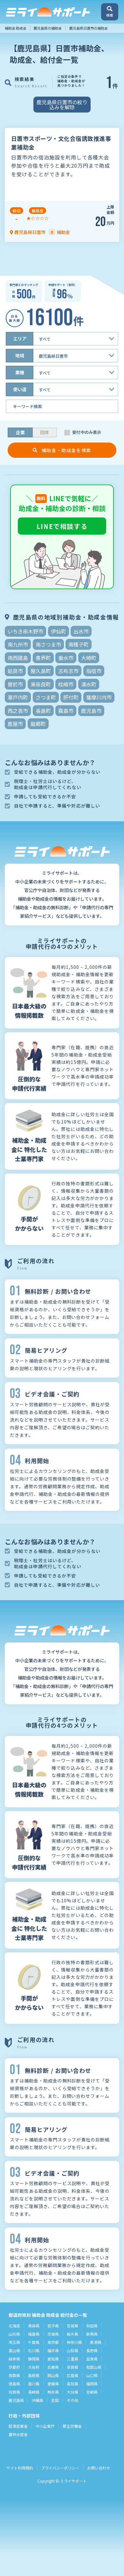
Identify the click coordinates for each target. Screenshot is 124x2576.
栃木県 (72, 2334)
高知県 (72, 2383)
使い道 (19, 389)
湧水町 (88, 684)
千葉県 (33, 2342)
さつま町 (46, 697)
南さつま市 (48, 644)
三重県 (72, 2358)
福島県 (33, 2334)
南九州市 (18, 644)
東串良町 (41, 684)
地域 (19, 355)
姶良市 (15, 671)
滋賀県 (92, 2358)
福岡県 (92, 2383)
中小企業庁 (45, 2426)
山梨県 (72, 2350)
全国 (55, 2400)
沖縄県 (37, 2400)
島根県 (33, 2375)
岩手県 (53, 2325)
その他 (72, 2400)
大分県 (72, 2392)
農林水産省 (18, 2434)
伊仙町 (58, 631)
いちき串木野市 (25, 631)
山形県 (14, 2334)
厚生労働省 (72, 2426)
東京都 (53, 2342)
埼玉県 (14, 2342)
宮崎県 (92, 2392)
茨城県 (53, 2334)
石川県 (33, 2350)
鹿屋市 (15, 724)
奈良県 (72, 2367)
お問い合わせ (98, 2467)
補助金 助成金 (15, 28)
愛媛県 (53, 2383)
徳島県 (14, 2383)
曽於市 (15, 684)
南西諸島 (18, 658)
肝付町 (71, 697)
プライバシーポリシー (60, 2467)
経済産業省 (18, 2426)
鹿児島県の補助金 (48, 28)
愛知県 (53, 2358)
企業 (20, 432)
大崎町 (88, 658)
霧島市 (65, 710)
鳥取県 (14, 2375)
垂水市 (65, 658)
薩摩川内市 (99, 697)
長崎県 (33, 2392)
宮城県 (72, 2325)
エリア (19, 338)
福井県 (53, 2350)
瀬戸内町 (18, 697)
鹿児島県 (16, 2400)
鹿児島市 (91, 710)
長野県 (92, 2350)
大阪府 (33, 2367)
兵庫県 (53, 2367)
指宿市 (93, 671)
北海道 (14, 2325)
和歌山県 (93, 2367)
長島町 (43, 710)
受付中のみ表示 (86, 432)
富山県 (14, 2350)
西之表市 (18, 710)
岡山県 (53, 2375)
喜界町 (43, 658)
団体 (44, 432)
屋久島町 (41, 671)
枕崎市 (65, 684)
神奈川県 (74, 2342)
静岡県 (33, 2358)
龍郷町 (38, 724)
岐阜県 (14, 2358)
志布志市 (68, 671)
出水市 (81, 631)
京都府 (14, 2367)
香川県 (33, 2383)
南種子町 (78, 644)
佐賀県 (14, 2392)
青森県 (33, 2325)
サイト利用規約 (19, 2467)
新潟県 (95, 2342)
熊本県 (53, 2392)
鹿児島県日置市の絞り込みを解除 (62, 104)
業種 (19, 372)
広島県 (72, 2375)
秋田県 (92, 2325)
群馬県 (92, 2334)
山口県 (92, 2375)
